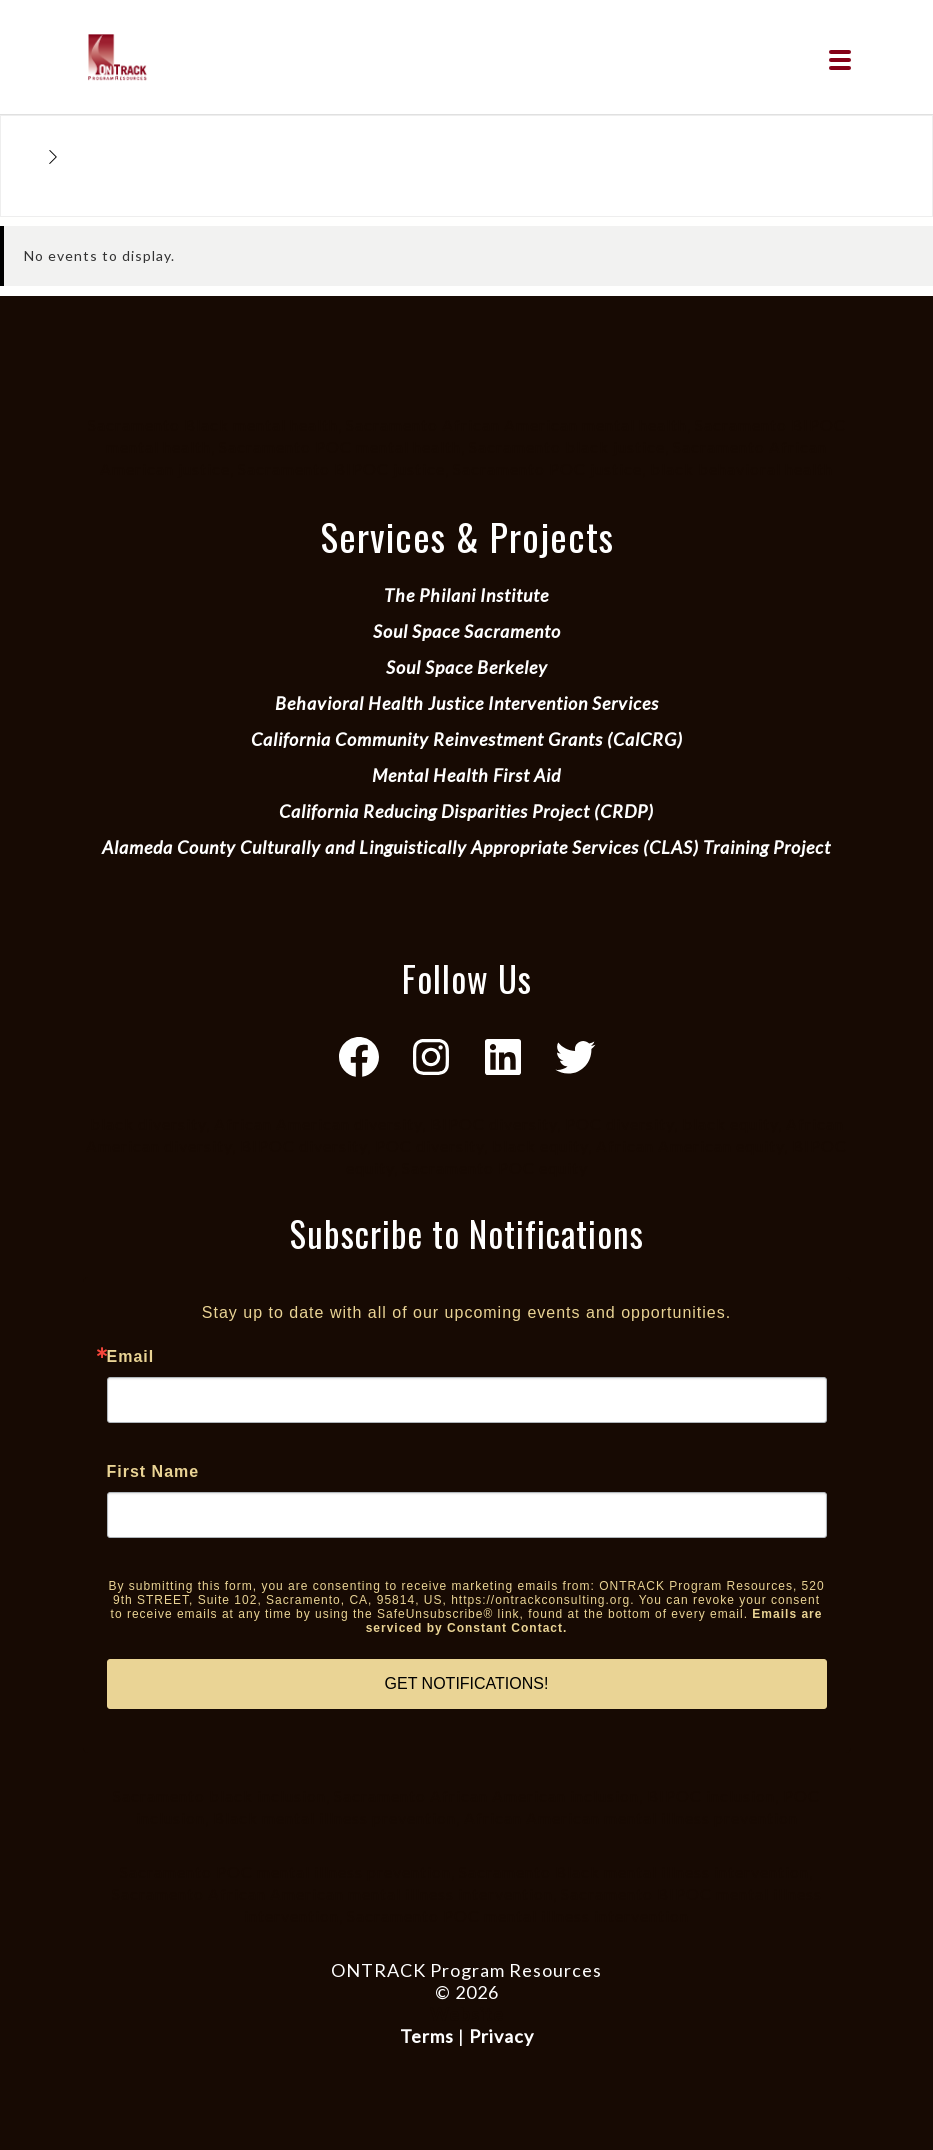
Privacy (501, 2036)
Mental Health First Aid (466, 775)
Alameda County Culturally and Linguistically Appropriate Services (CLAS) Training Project (466, 847)
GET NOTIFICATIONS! (467, 1683)
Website (467, 2014)
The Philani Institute (466, 595)
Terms (427, 2036)
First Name (153, 1472)
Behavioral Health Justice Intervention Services (467, 703)
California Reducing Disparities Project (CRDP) (466, 811)
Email (131, 1357)
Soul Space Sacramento (467, 631)
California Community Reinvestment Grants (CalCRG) (467, 739)
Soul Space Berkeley (467, 667)
